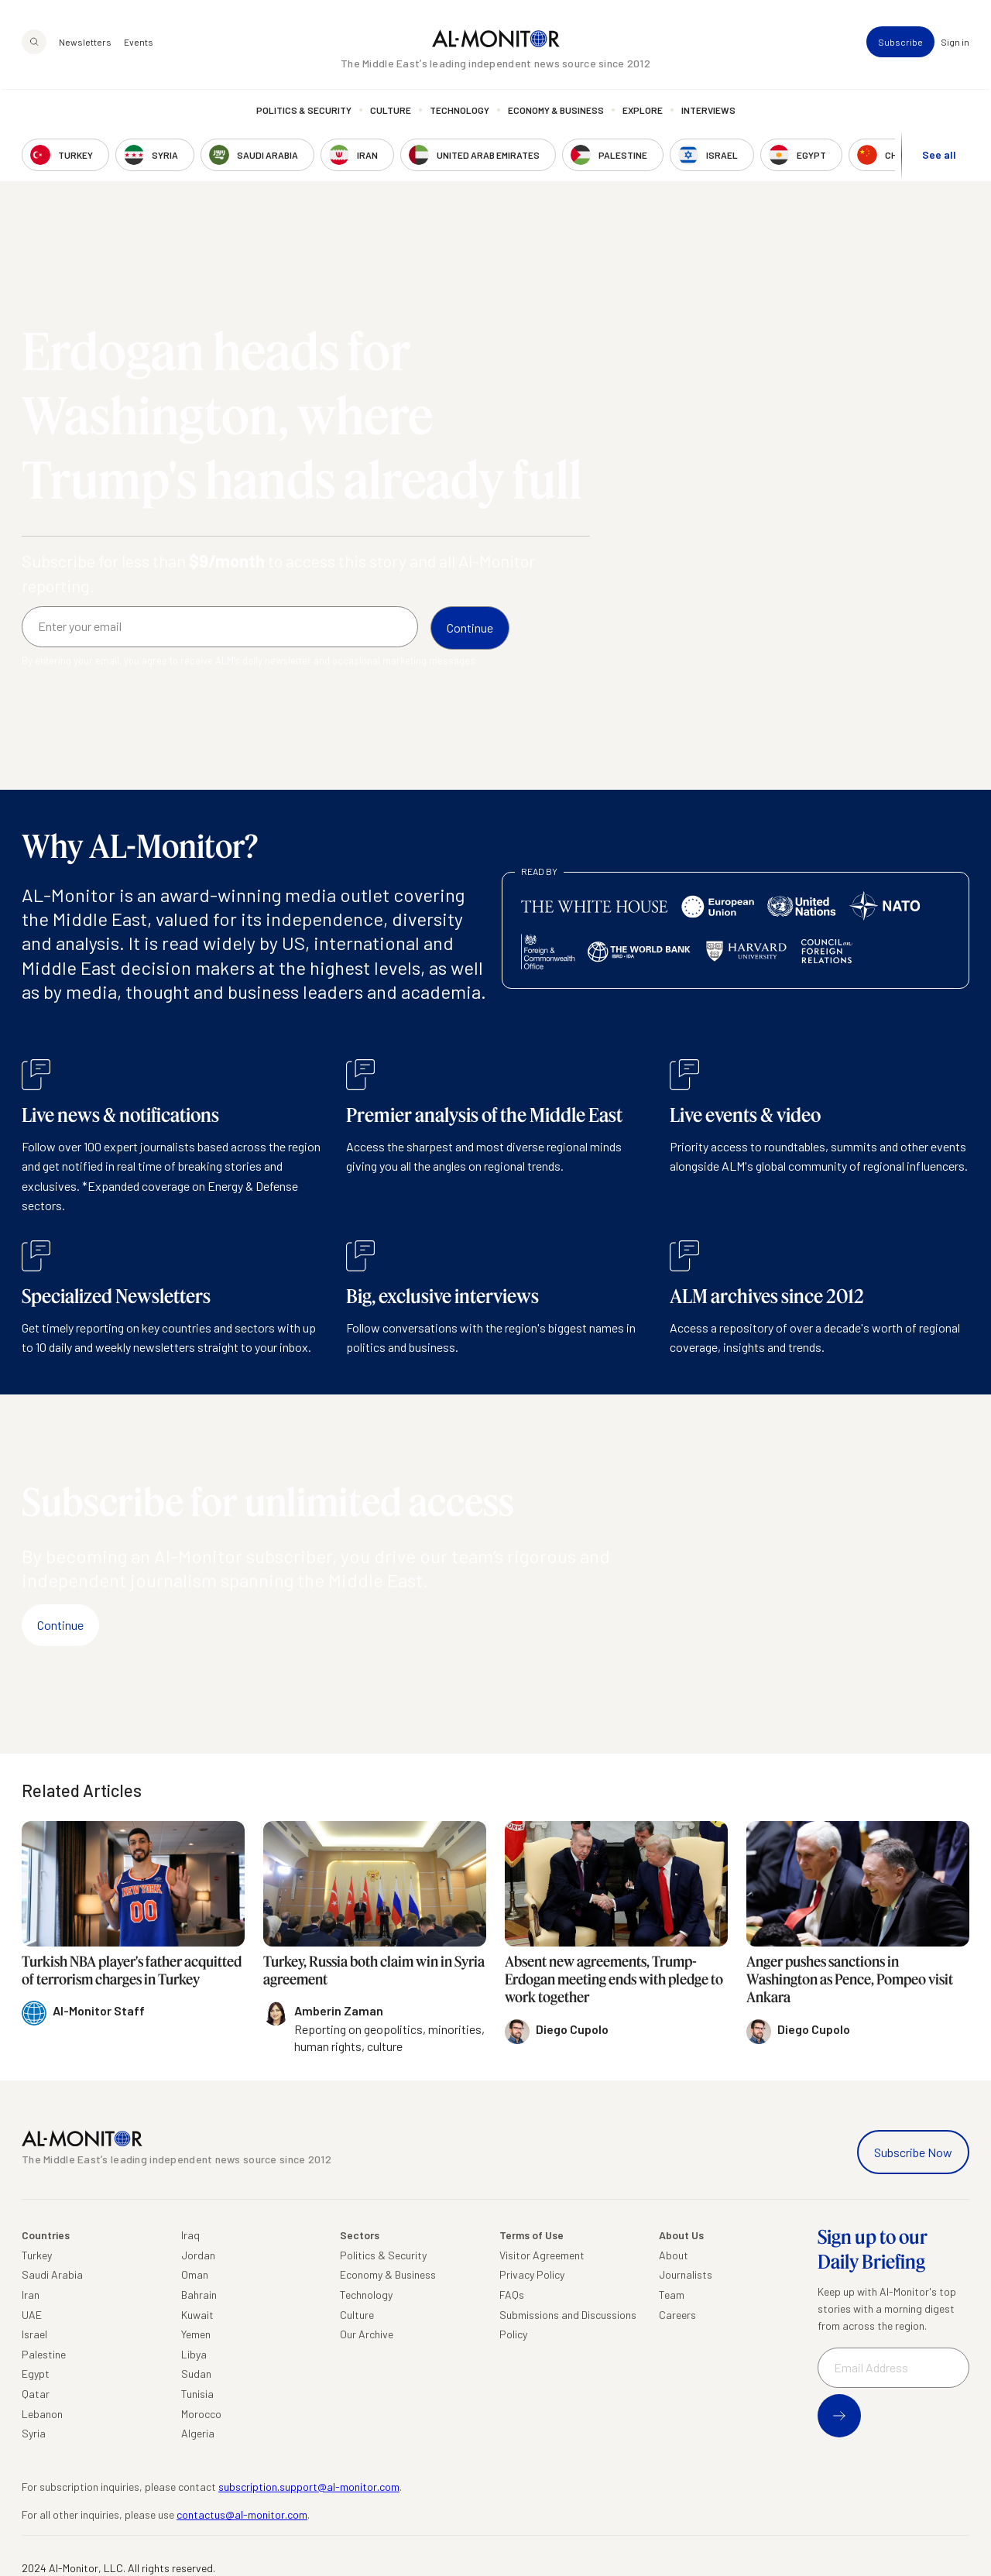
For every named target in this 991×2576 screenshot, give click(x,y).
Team (671, 2294)
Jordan (198, 2255)
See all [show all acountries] (939, 156)
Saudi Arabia (52, 2274)
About (673, 2255)
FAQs (511, 2294)
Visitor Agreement (542, 2255)
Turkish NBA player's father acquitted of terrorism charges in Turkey (132, 1970)
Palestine (44, 2354)
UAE (32, 2314)
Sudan (196, 2373)
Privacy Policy (531, 2274)
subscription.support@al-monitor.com (308, 2486)
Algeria (197, 2433)
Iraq (190, 2235)
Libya (194, 2354)
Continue (60, 1624)
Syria (34, 2433)
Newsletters (85, 43)
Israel (34, 2334)
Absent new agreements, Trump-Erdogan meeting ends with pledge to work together (614, 1979)
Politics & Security (303, 112)
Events (138, 43)
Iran (30, 2294)
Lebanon (42, 2413)
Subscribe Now (913, 2152)
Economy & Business (556, 112)
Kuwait (197, 2314)
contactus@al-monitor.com (242, 2514)
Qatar (36, 2393)
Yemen (196, 2334)
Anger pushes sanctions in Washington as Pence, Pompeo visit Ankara (849, 1979)
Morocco (201, 2413)
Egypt (36, 2373)
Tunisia (197, 2393)
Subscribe (900, 43)
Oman (194, 2274)
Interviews (708, 112)
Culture (390, 112)
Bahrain (199, 2294)
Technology (459, 112)
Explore (642, 112)
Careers (677, 2314)
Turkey (37, 2255)
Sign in (955, 43)
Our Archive (366, 2334)
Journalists (685, 2274)
